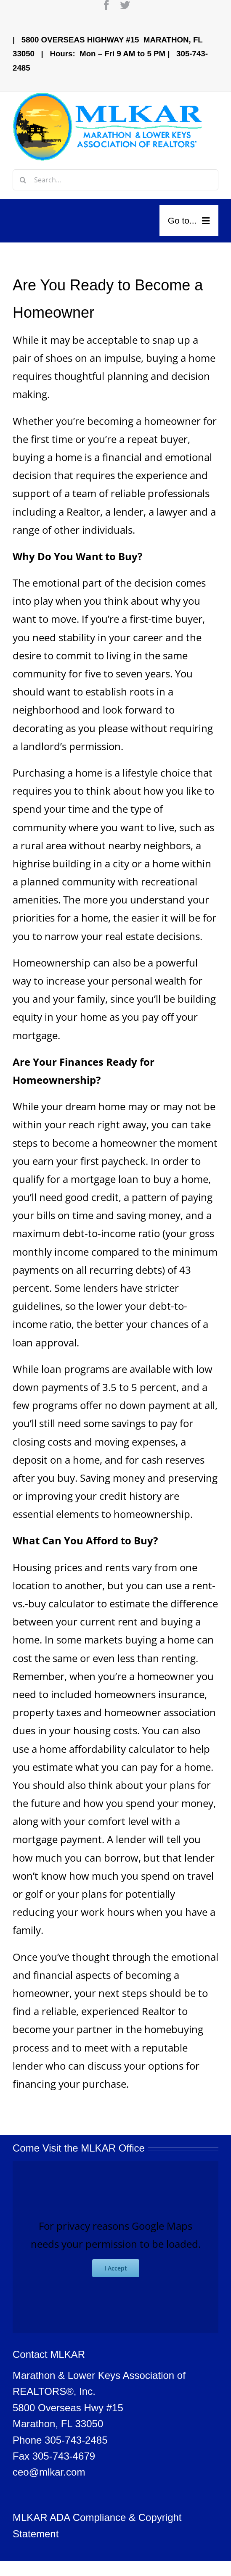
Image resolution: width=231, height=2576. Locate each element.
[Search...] (115, 179)
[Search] (23, 179)
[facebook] (106, 5)
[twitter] (125, 5)
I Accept (115, 2268)
